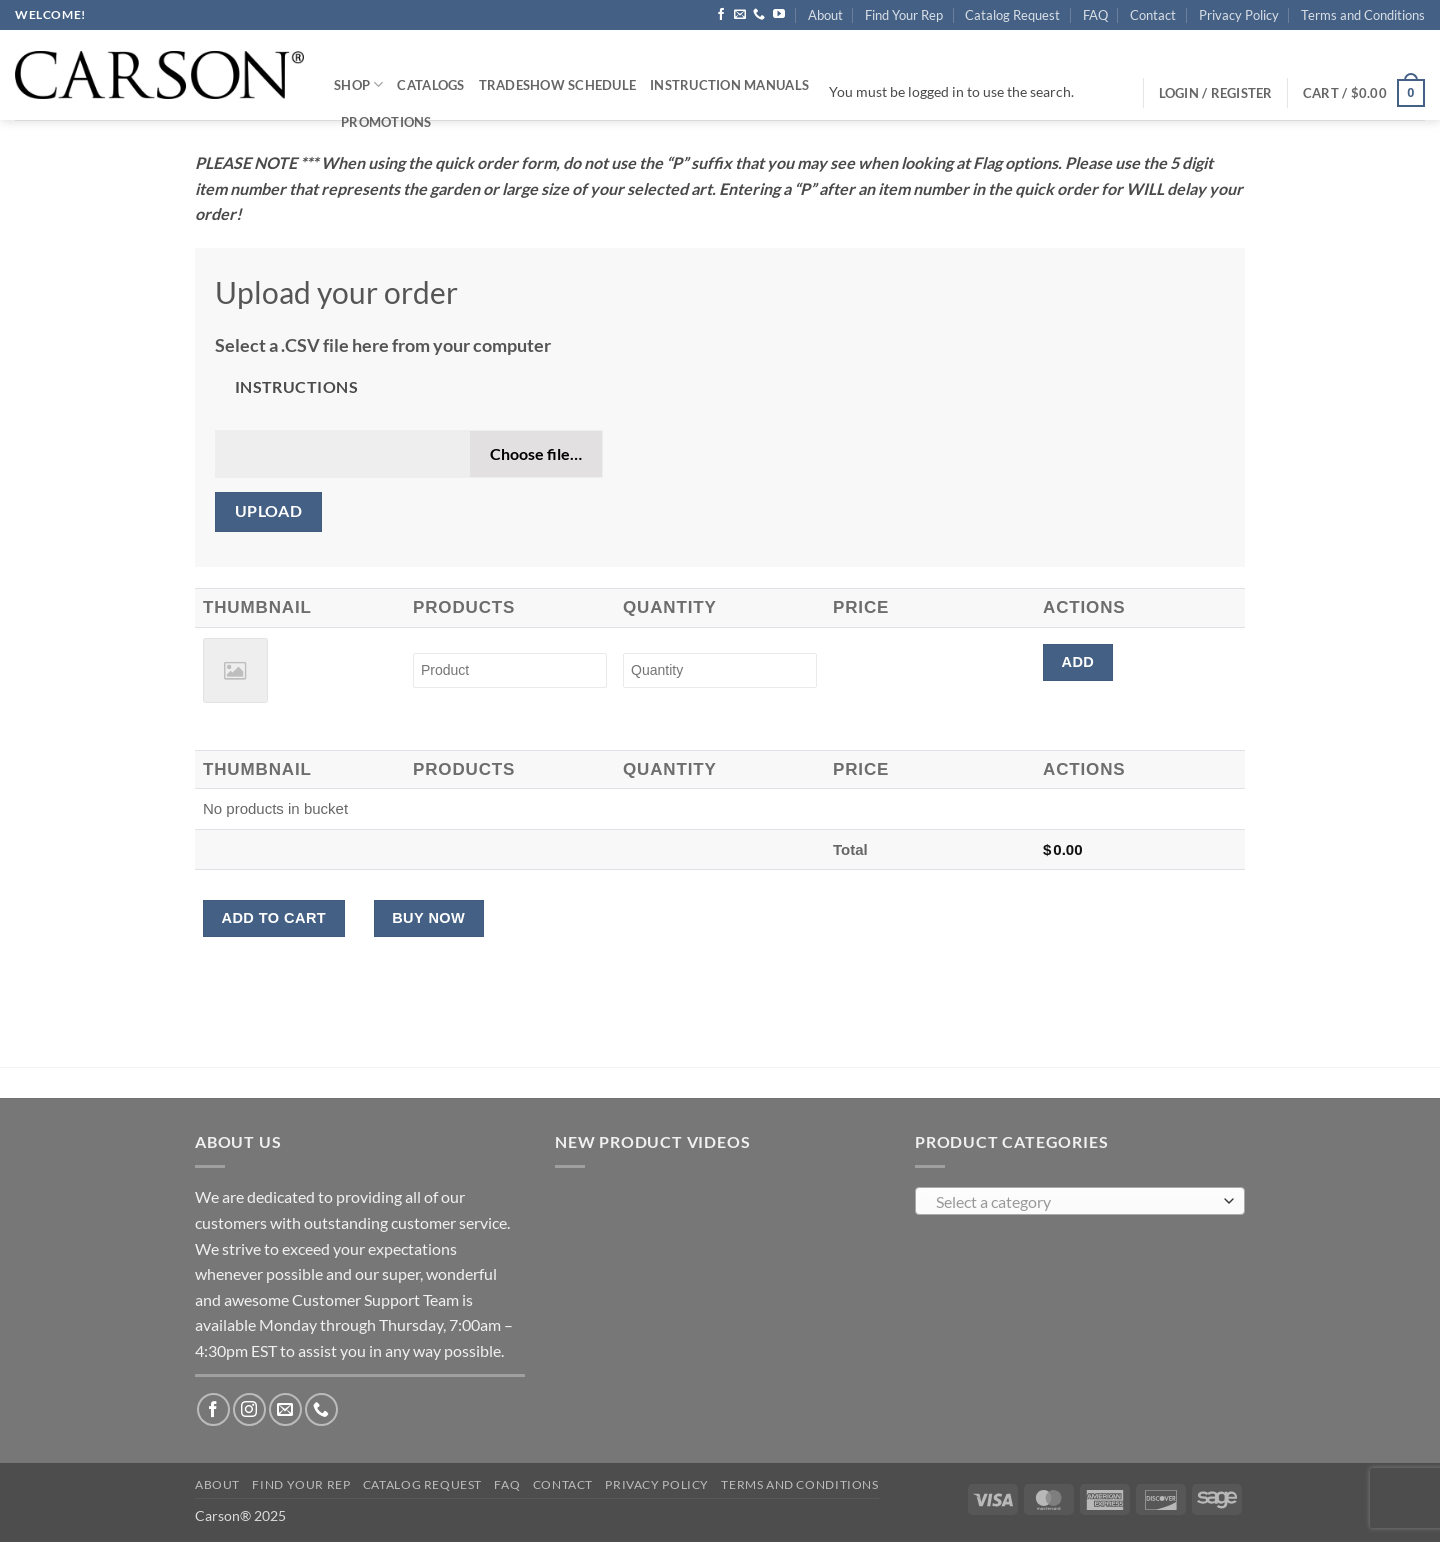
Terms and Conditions (1363, 15)
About (825, 15)
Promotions (386, 122)
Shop (358, 84)
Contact (1153, 15)
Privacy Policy (1239, 15)
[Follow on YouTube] (779, 15)
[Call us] (759, 15)
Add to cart (273, 918)
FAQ (1095, 15)
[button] (1364, 93)
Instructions (297, 387)
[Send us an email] (740, 15)
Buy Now (428, 918)
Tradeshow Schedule (558, 85)
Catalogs (430, 85)
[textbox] (1075, 1202)
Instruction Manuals (729, 85)
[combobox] (1080, 1201)
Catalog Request (1012, 15)
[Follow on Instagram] (249, 1409)
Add (1077, 662)
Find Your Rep (904, 15)
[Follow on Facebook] (721, 15)
